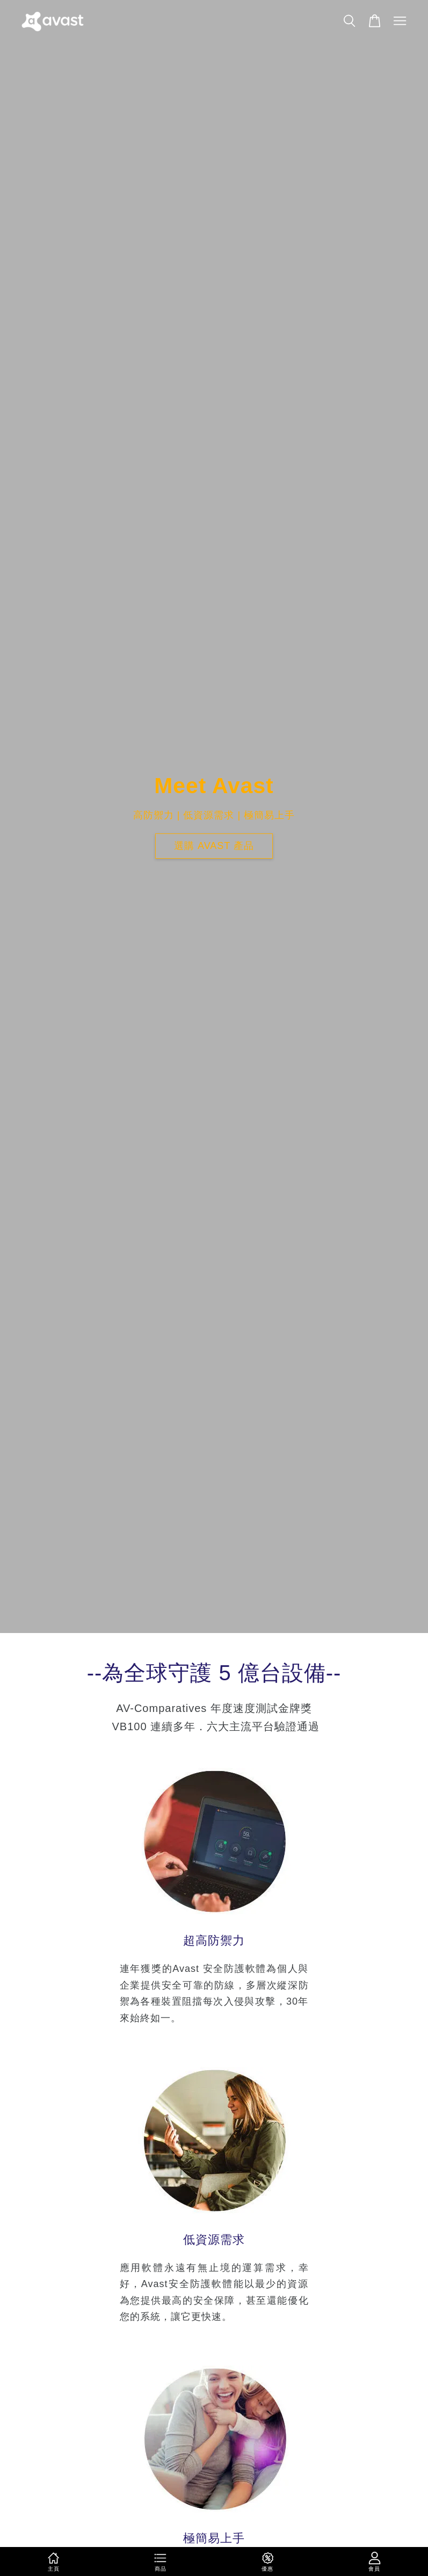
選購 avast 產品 (214, 845)
